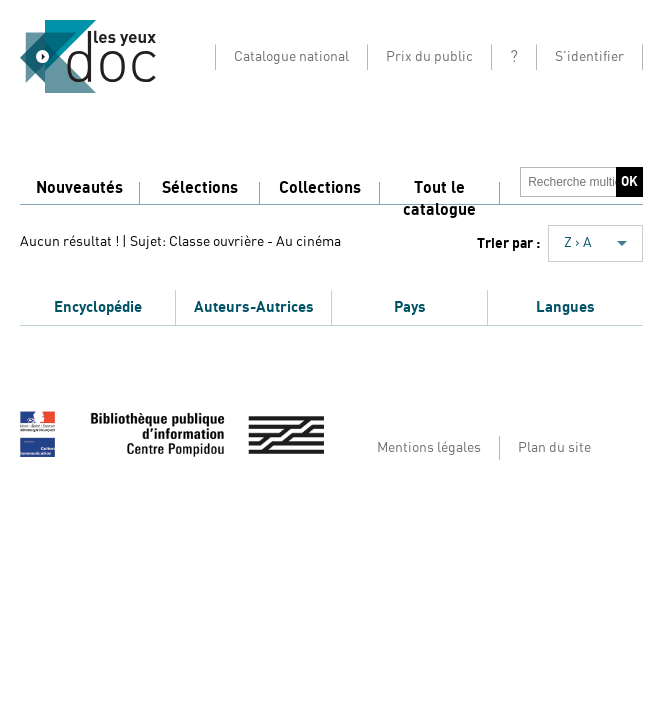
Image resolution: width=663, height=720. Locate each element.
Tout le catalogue (439, 199)
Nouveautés (79, 188)
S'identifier (589, 57)
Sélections (200, 188)
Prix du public (429, 57)
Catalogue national (291, 57)
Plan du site (554, 448)
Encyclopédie (98, 307)
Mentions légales (429, 448)
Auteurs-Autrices (254, 307)
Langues (565, 307)
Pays (410, 307)
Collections (320, 188)
